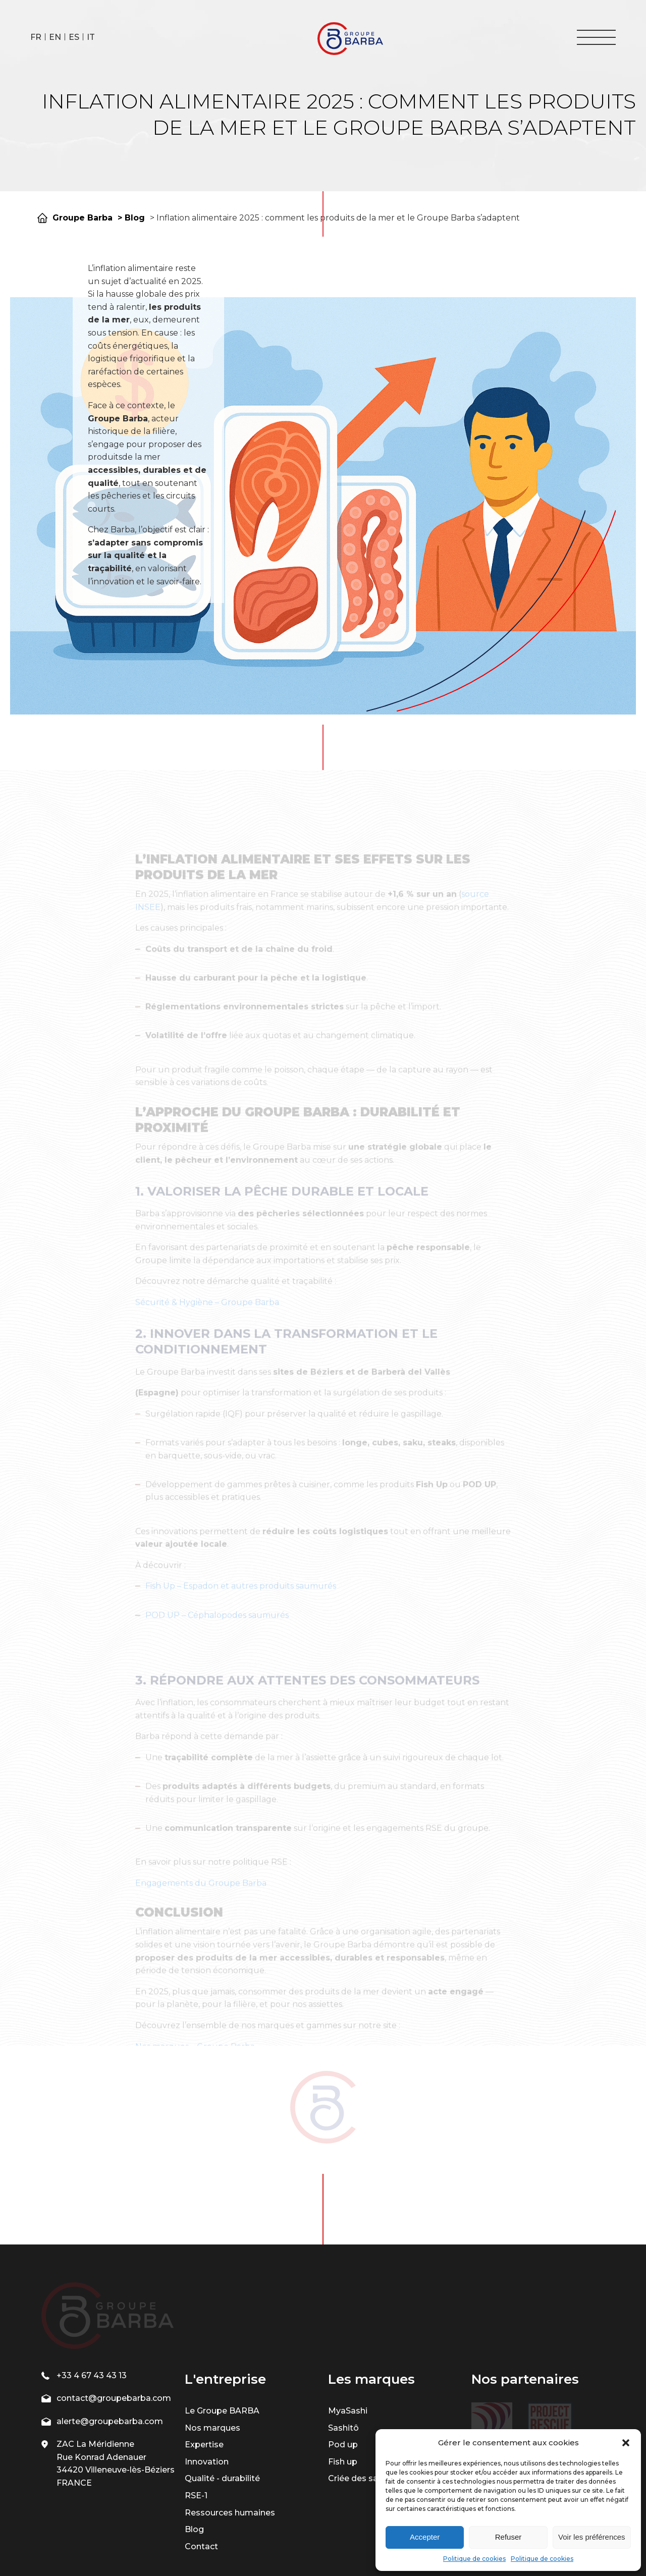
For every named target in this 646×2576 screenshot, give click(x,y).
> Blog (131, 218)
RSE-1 (196, 2422)
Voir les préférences (591, 2537)
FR (35, 37)
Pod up (343, 2372)
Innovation (207, 2388)
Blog (194, 2456)
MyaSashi (347, 2337)
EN (55, 37)
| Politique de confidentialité (357, 2547)
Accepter (425, 2537)
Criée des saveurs (364, 2405)
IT (91, 37)
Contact (201, 2473)
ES (74, 37)
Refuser (508, 2537)
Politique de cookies (474, 2558)
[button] (626, 2443)
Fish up (342, 2388)
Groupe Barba (82, 218)
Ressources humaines (230, 2439)
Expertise (204, 2372)
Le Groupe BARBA (222, 2337)
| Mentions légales (269, 2547)
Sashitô (343, 2355)
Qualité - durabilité (222, 2405)
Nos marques (212, 2355)
